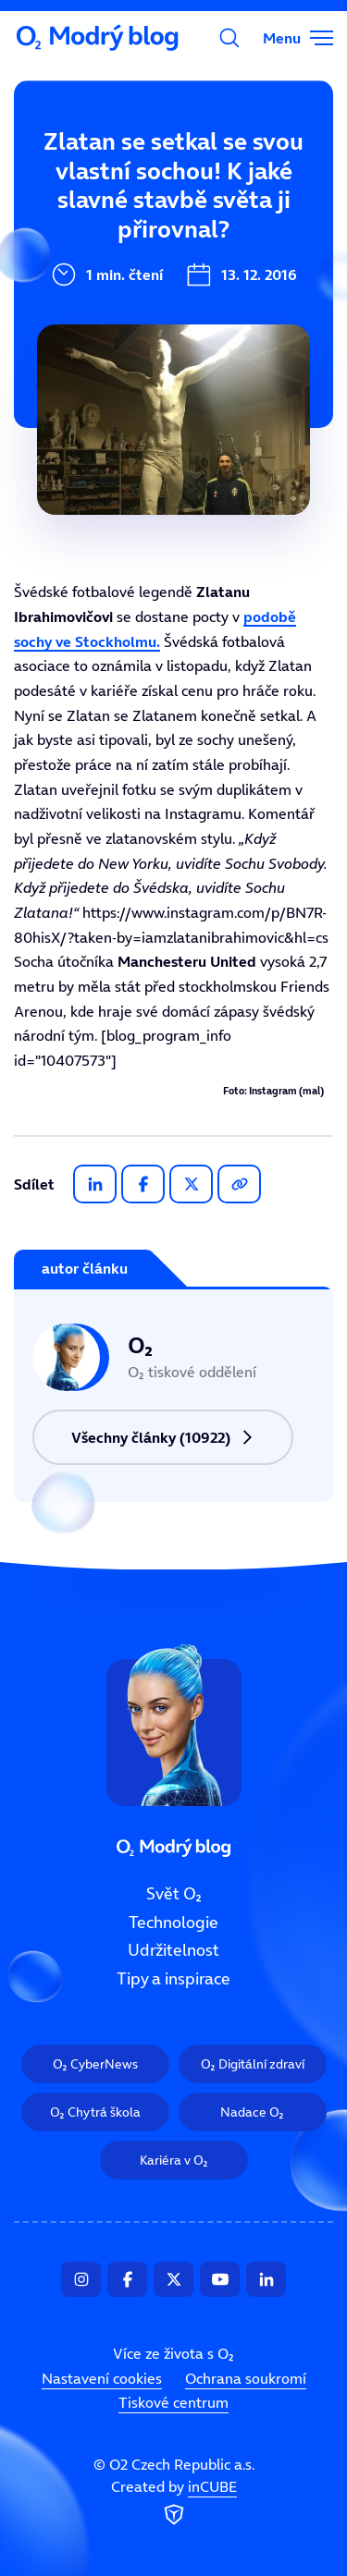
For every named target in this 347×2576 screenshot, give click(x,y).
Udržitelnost (173, 1951)
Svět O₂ (53, 173)
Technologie (173, 1922)
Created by (174, 2504)
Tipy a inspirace (173, 1979)
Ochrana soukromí (245, 2378)
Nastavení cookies (102, 2378)
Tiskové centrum (173, 2402)
